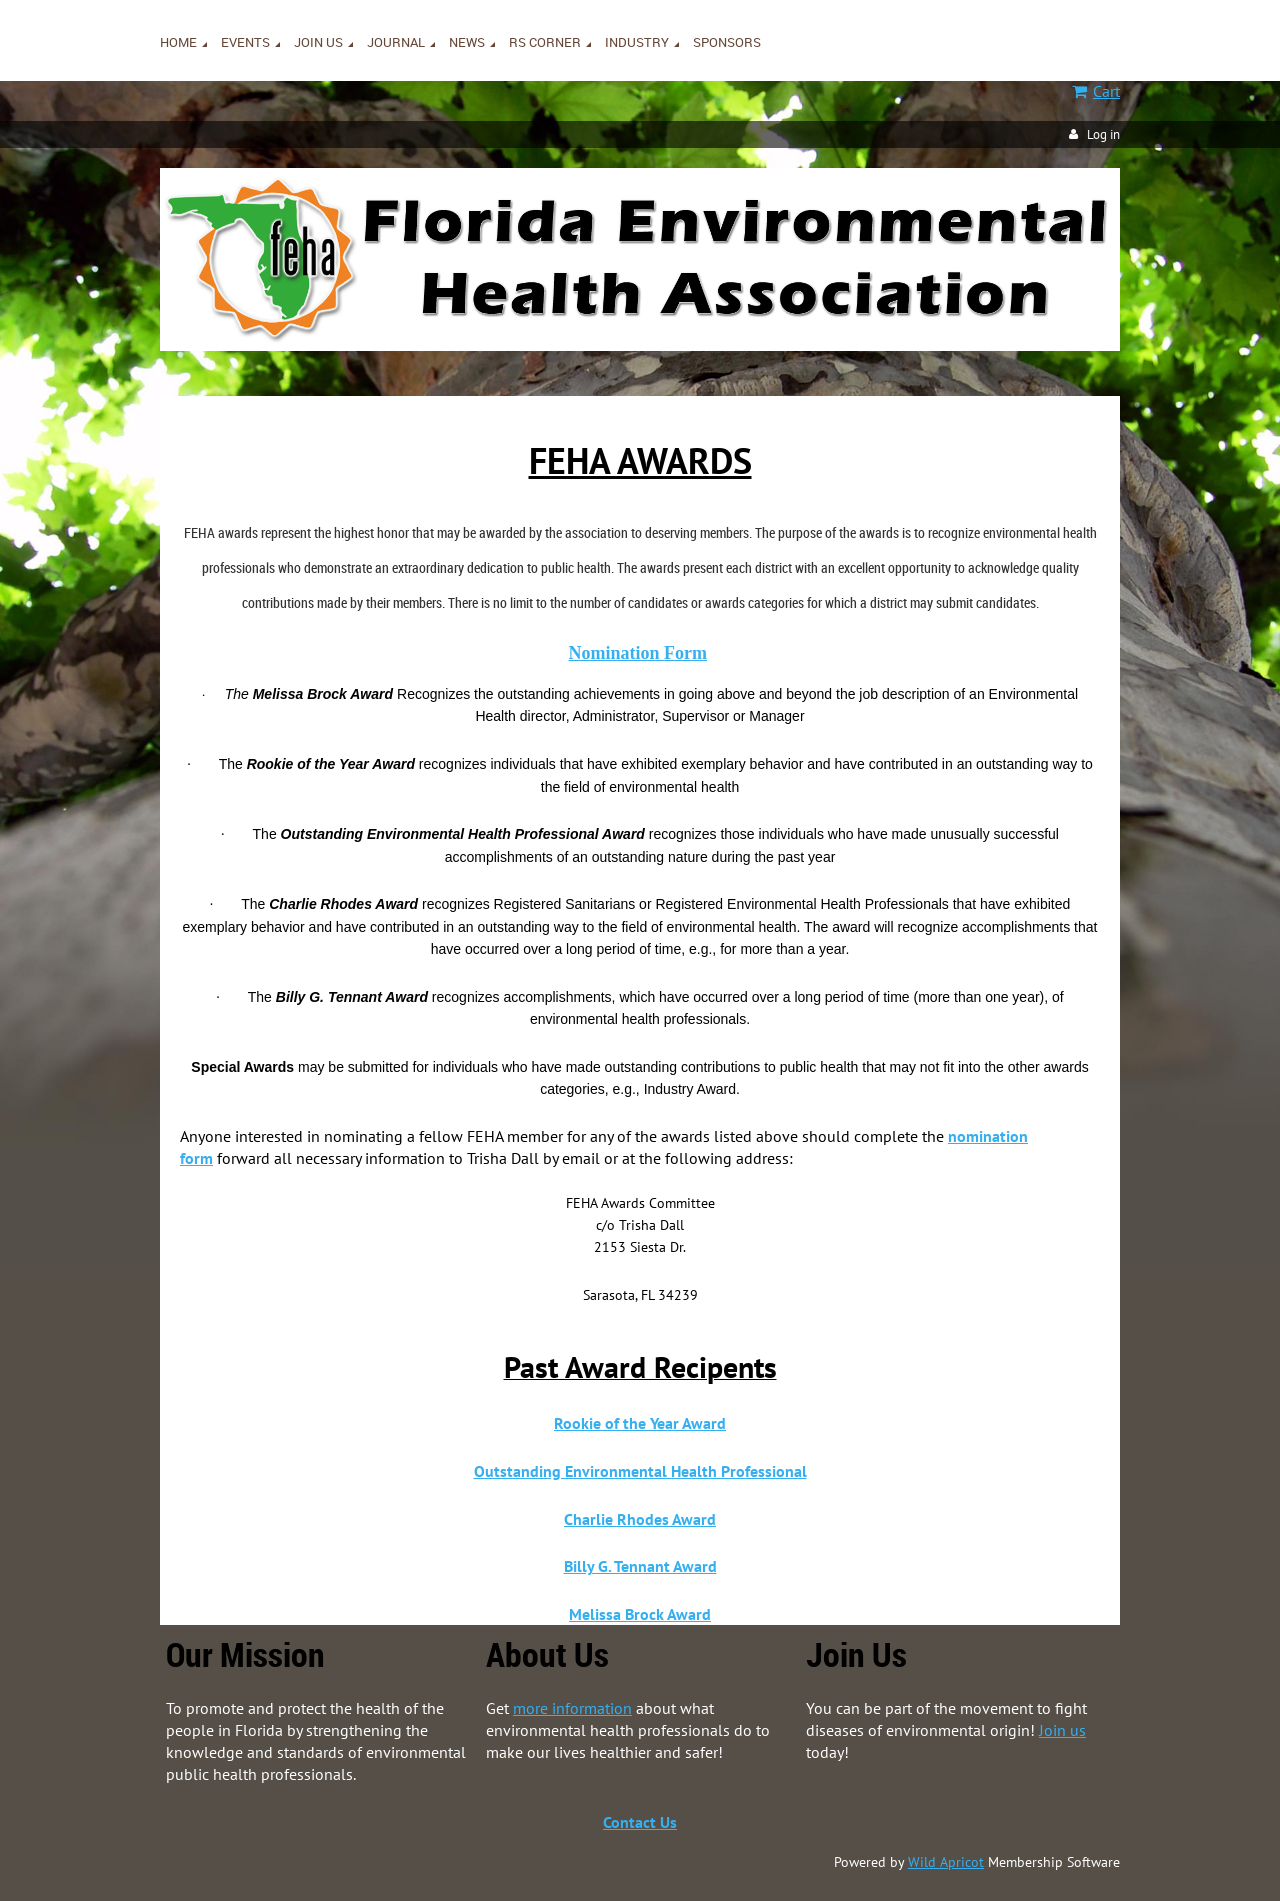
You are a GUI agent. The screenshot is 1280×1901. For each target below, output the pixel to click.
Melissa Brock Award (640, 1614)
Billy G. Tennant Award (640, 1566)
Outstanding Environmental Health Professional (640, 1471)
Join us (1062, 1730)
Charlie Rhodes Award (640, 1519)
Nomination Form (638, 653)
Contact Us (640, 1822)
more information (572, 1708)
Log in (1103, 134)
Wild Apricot (946, 1862)
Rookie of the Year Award (640, 1423)
